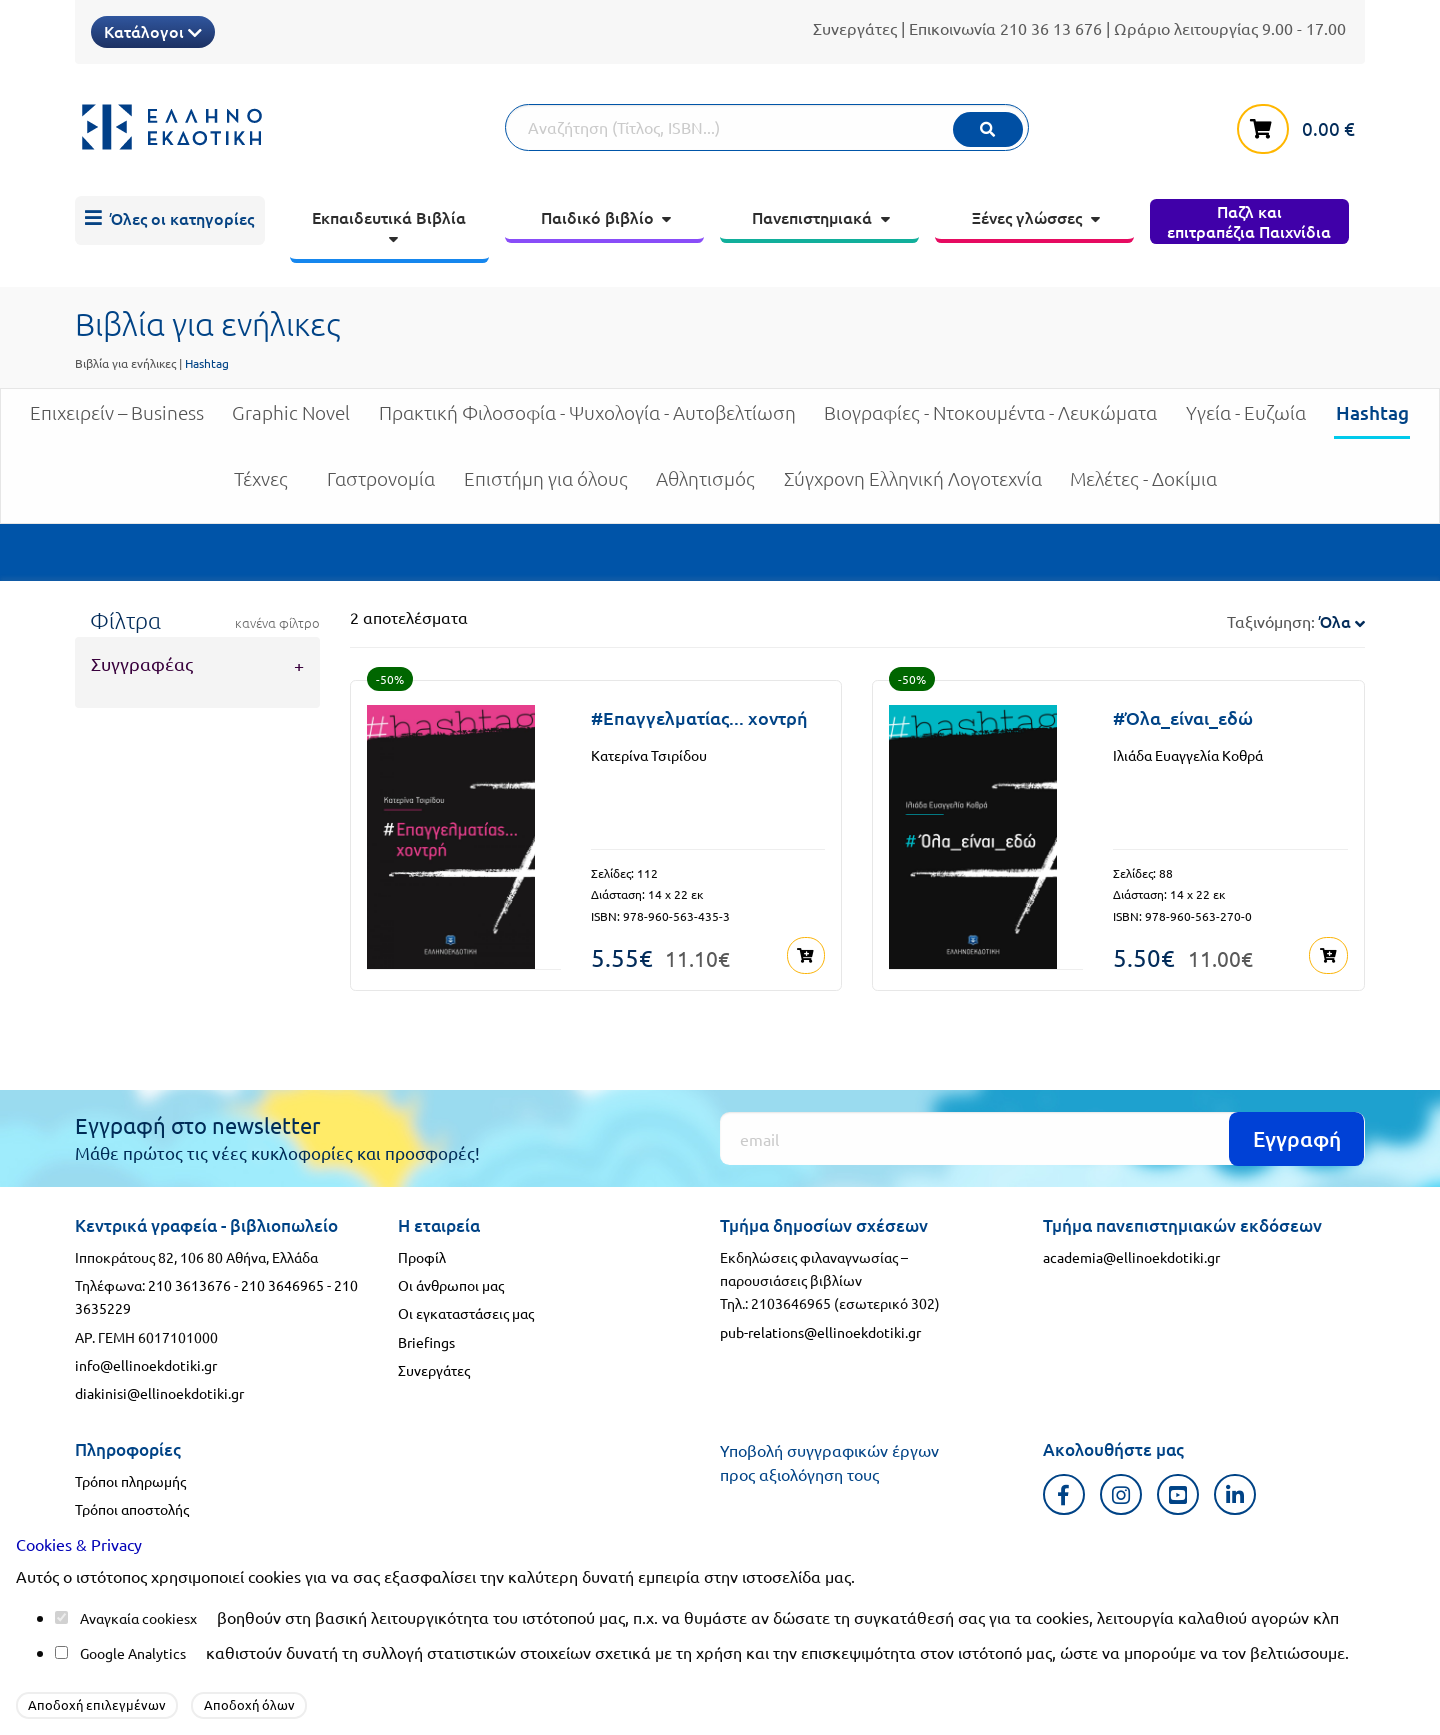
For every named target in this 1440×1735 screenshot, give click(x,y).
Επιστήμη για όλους (546, 486)
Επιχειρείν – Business (117, 420)
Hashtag (1372, 419)
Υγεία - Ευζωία (1246, 420)
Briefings (426, 1342)
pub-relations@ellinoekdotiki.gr (820, 1332)
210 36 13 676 (1051, 28)
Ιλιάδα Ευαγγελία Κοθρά (1188, 755)
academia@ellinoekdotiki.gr (1131, 1257)
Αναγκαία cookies (135, 1618)
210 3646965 (282, 1285)
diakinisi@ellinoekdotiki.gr (159, 1393)
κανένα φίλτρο (277, 623)
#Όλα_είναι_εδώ (1183, 717)
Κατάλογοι (153, 31)
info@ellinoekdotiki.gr (146, 1365)
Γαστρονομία (381, 486)
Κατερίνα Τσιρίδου (649, 755)
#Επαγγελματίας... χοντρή (699, 717)
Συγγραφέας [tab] (142, 663)
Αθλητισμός (705, 486)
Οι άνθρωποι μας (451, 1285)
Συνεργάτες (855, 28)
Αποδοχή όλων (249, 1704)
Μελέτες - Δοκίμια (1143, 486)
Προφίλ (422, 1257)
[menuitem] (170, 221)
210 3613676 (189, 1285)
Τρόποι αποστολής (132, 1509)
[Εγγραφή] (1042, 1138)
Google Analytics (133, 1653)
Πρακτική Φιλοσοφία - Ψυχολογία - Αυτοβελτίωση (587, 420)
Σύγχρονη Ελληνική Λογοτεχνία (913, 486)
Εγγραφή (1297, 1138)
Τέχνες (261, 486)
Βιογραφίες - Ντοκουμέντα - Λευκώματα (990, 420)
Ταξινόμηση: (1296, 621)
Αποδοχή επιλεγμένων (97, 1704)
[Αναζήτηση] (767, 127)
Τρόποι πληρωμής (130, 1481)
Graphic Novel (291, 420)
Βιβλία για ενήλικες (125, 363)
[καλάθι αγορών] (1301, 125)
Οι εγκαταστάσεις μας (466, 1313)
